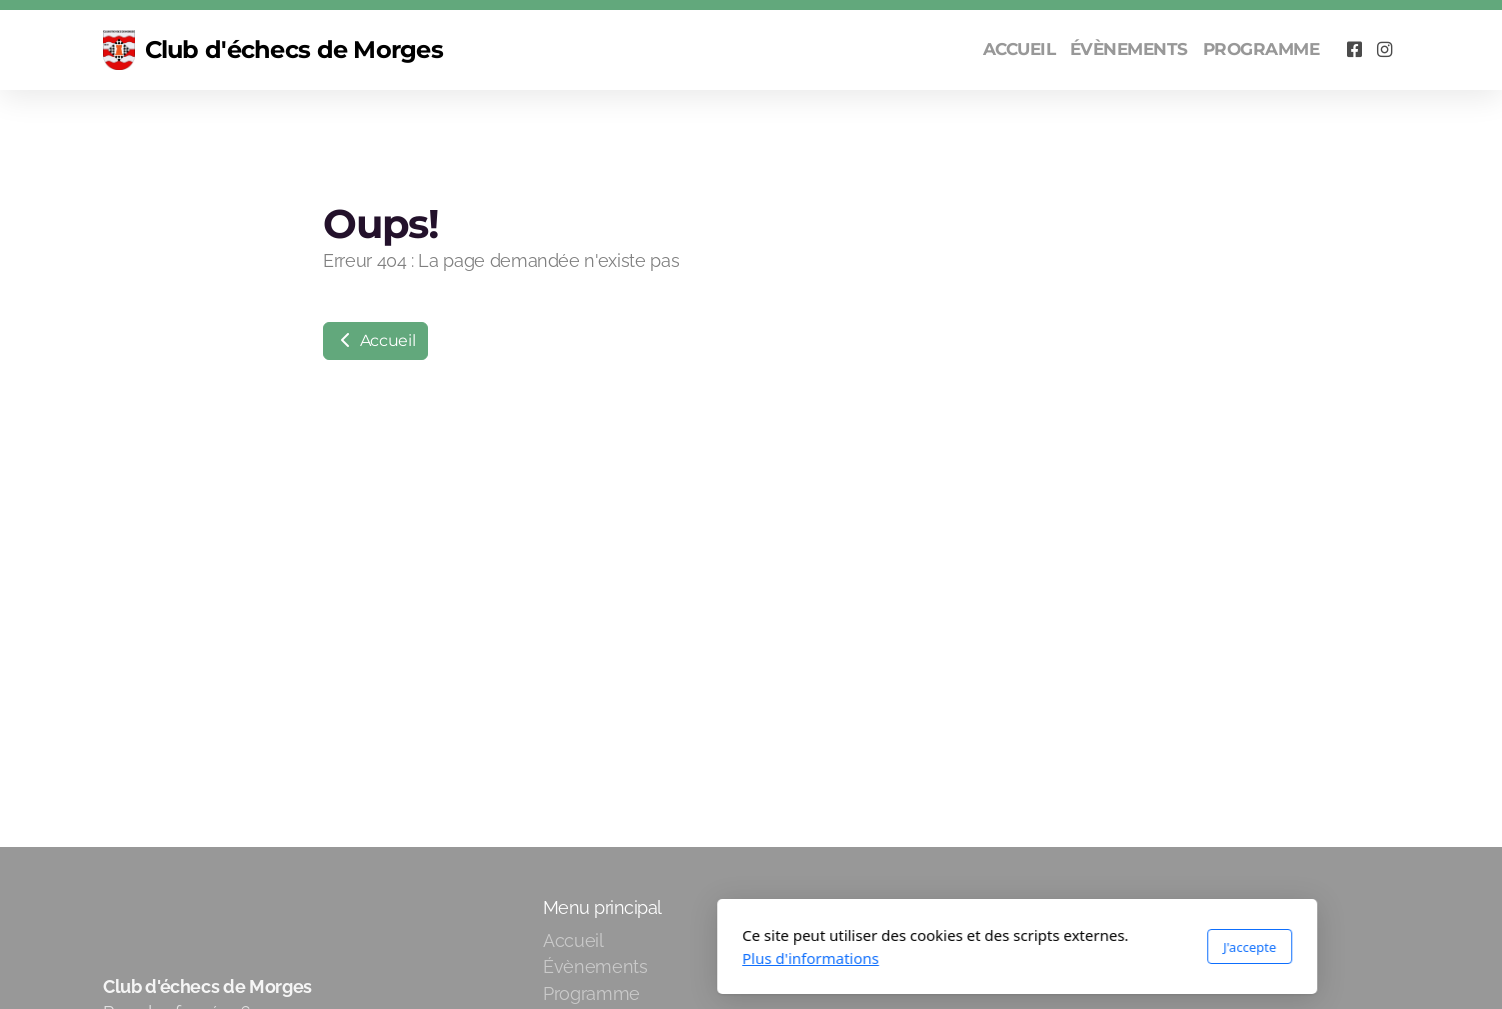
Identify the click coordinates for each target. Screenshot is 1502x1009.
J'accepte (983, 947)
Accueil (375, 340)
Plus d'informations (544, 958)
